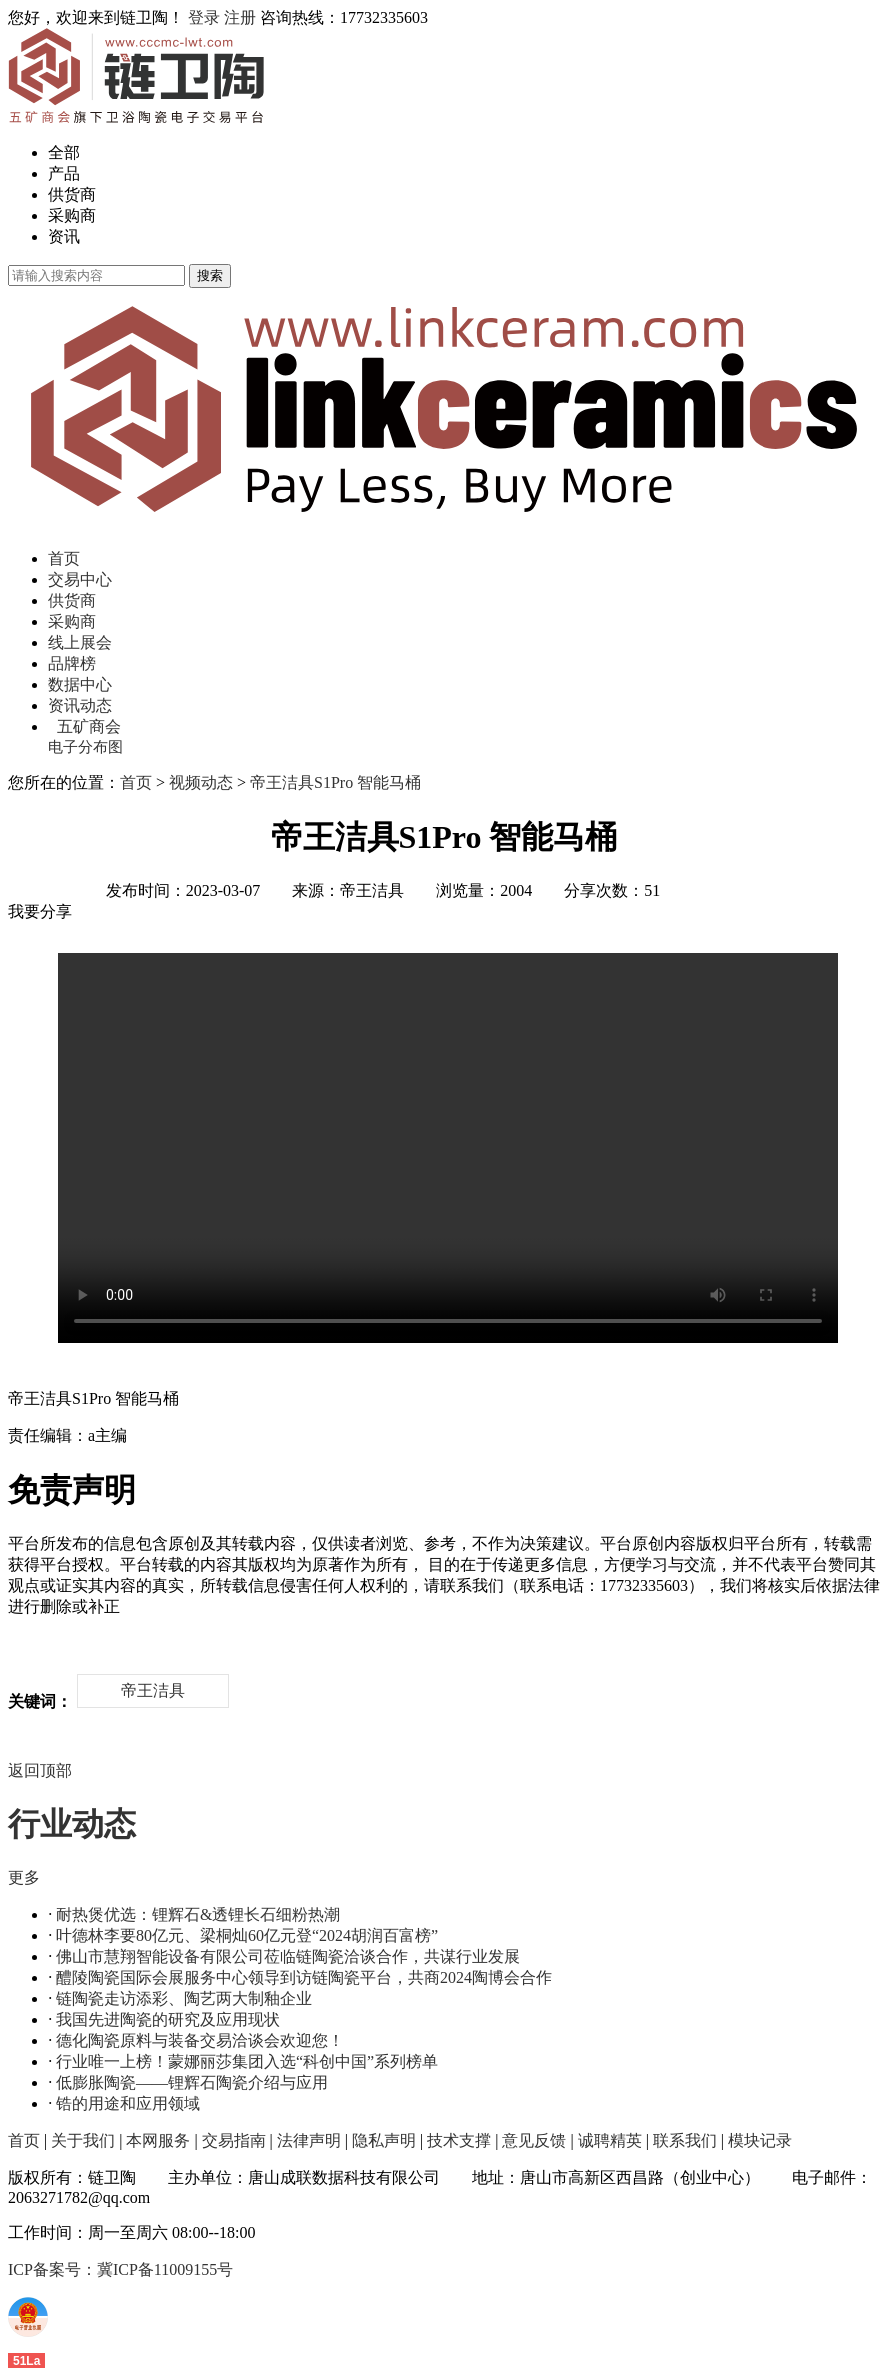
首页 (64, 558)
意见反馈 (534, 2140)
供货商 (72, 194)
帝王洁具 (153, 1690)
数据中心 (80, 684)
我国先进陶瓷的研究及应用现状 (168, 2019)
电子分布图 (85, 747)
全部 (64, 152)
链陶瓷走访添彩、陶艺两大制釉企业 (184, 1998)
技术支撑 (459, 2140)
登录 (204, 17)
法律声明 (309, 2140)
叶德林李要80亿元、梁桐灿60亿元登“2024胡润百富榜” (247, 1935)
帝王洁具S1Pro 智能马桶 (335, 782)
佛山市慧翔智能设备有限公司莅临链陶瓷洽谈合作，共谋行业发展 (288, 1956)
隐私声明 (384, 2140)
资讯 (64, 236)
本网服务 (158, 2140)
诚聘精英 (610, 2140)
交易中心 (80, 579)
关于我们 (83, 2140)
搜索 (210, 275)
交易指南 (234, 2140)
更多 (24, 1877)
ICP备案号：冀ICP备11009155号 (120, 2269)
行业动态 (72, 1824)
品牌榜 (72, 663)
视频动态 (201, 782)
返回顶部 (40, 1770)
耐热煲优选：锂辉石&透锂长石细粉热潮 (198, 1914)
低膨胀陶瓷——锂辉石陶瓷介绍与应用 (192, 2082)
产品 (64, 173)
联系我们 (685, 2140)
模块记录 (760, 2140)
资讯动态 (80, 705)
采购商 (72, 215)
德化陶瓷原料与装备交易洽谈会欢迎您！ (200, 2040)
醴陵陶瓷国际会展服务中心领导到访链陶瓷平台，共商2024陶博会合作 (304, 1977)
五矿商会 (89, 726)
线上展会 (80, 642)
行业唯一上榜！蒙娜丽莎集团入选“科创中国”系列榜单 (247, 2061)
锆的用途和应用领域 (128, 2103)
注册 (240, 17)
